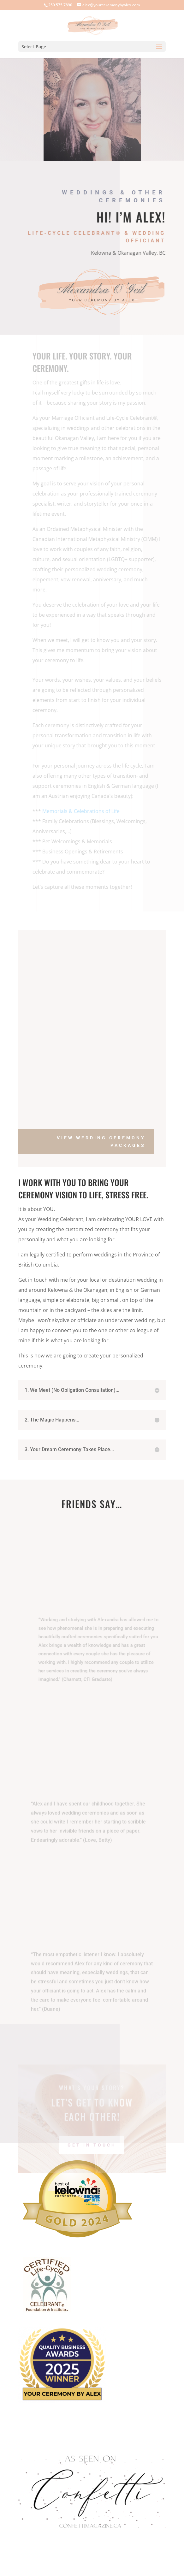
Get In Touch (92, 2155)
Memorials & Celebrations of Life (82, 811)
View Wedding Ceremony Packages (101, 1141)
